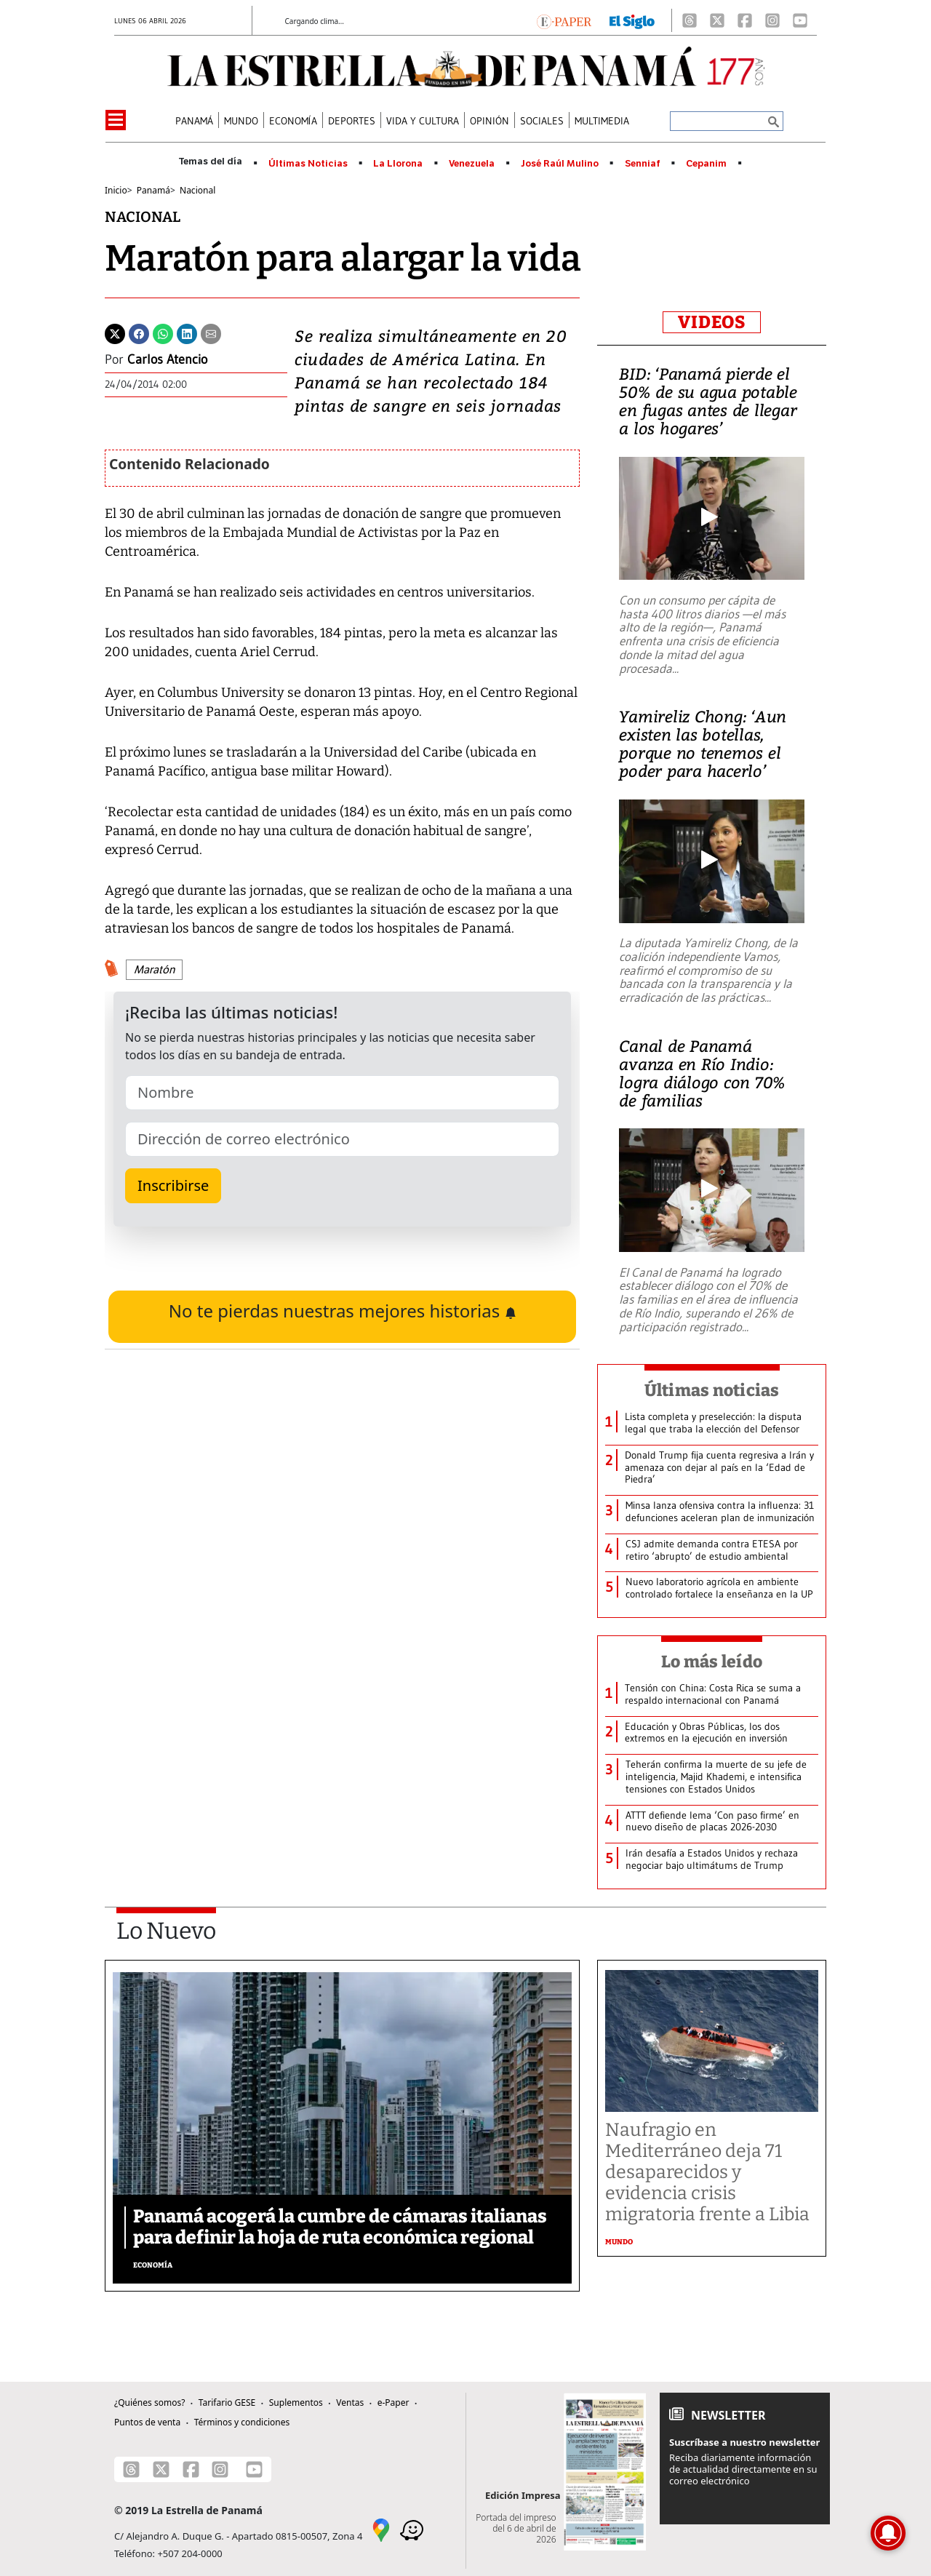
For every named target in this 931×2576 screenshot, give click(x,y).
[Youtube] (800, 20)
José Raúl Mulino (560, 164)
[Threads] (689, 20)
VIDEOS (712, 322)
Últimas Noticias (308, 164)
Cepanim (706, 164)
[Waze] (411, 2528)
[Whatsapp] (163, 332)
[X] (717, 20)
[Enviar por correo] (211, 332)
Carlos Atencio (167, 359)
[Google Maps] (381, 2528)
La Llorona (398, 164)
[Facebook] (745, 20)
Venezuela (472, 164)
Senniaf (642, 164)
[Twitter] (115, 332)
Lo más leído (711, 1661)
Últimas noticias (712, 1390)
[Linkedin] (187, 332)
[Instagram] (772, 20)
